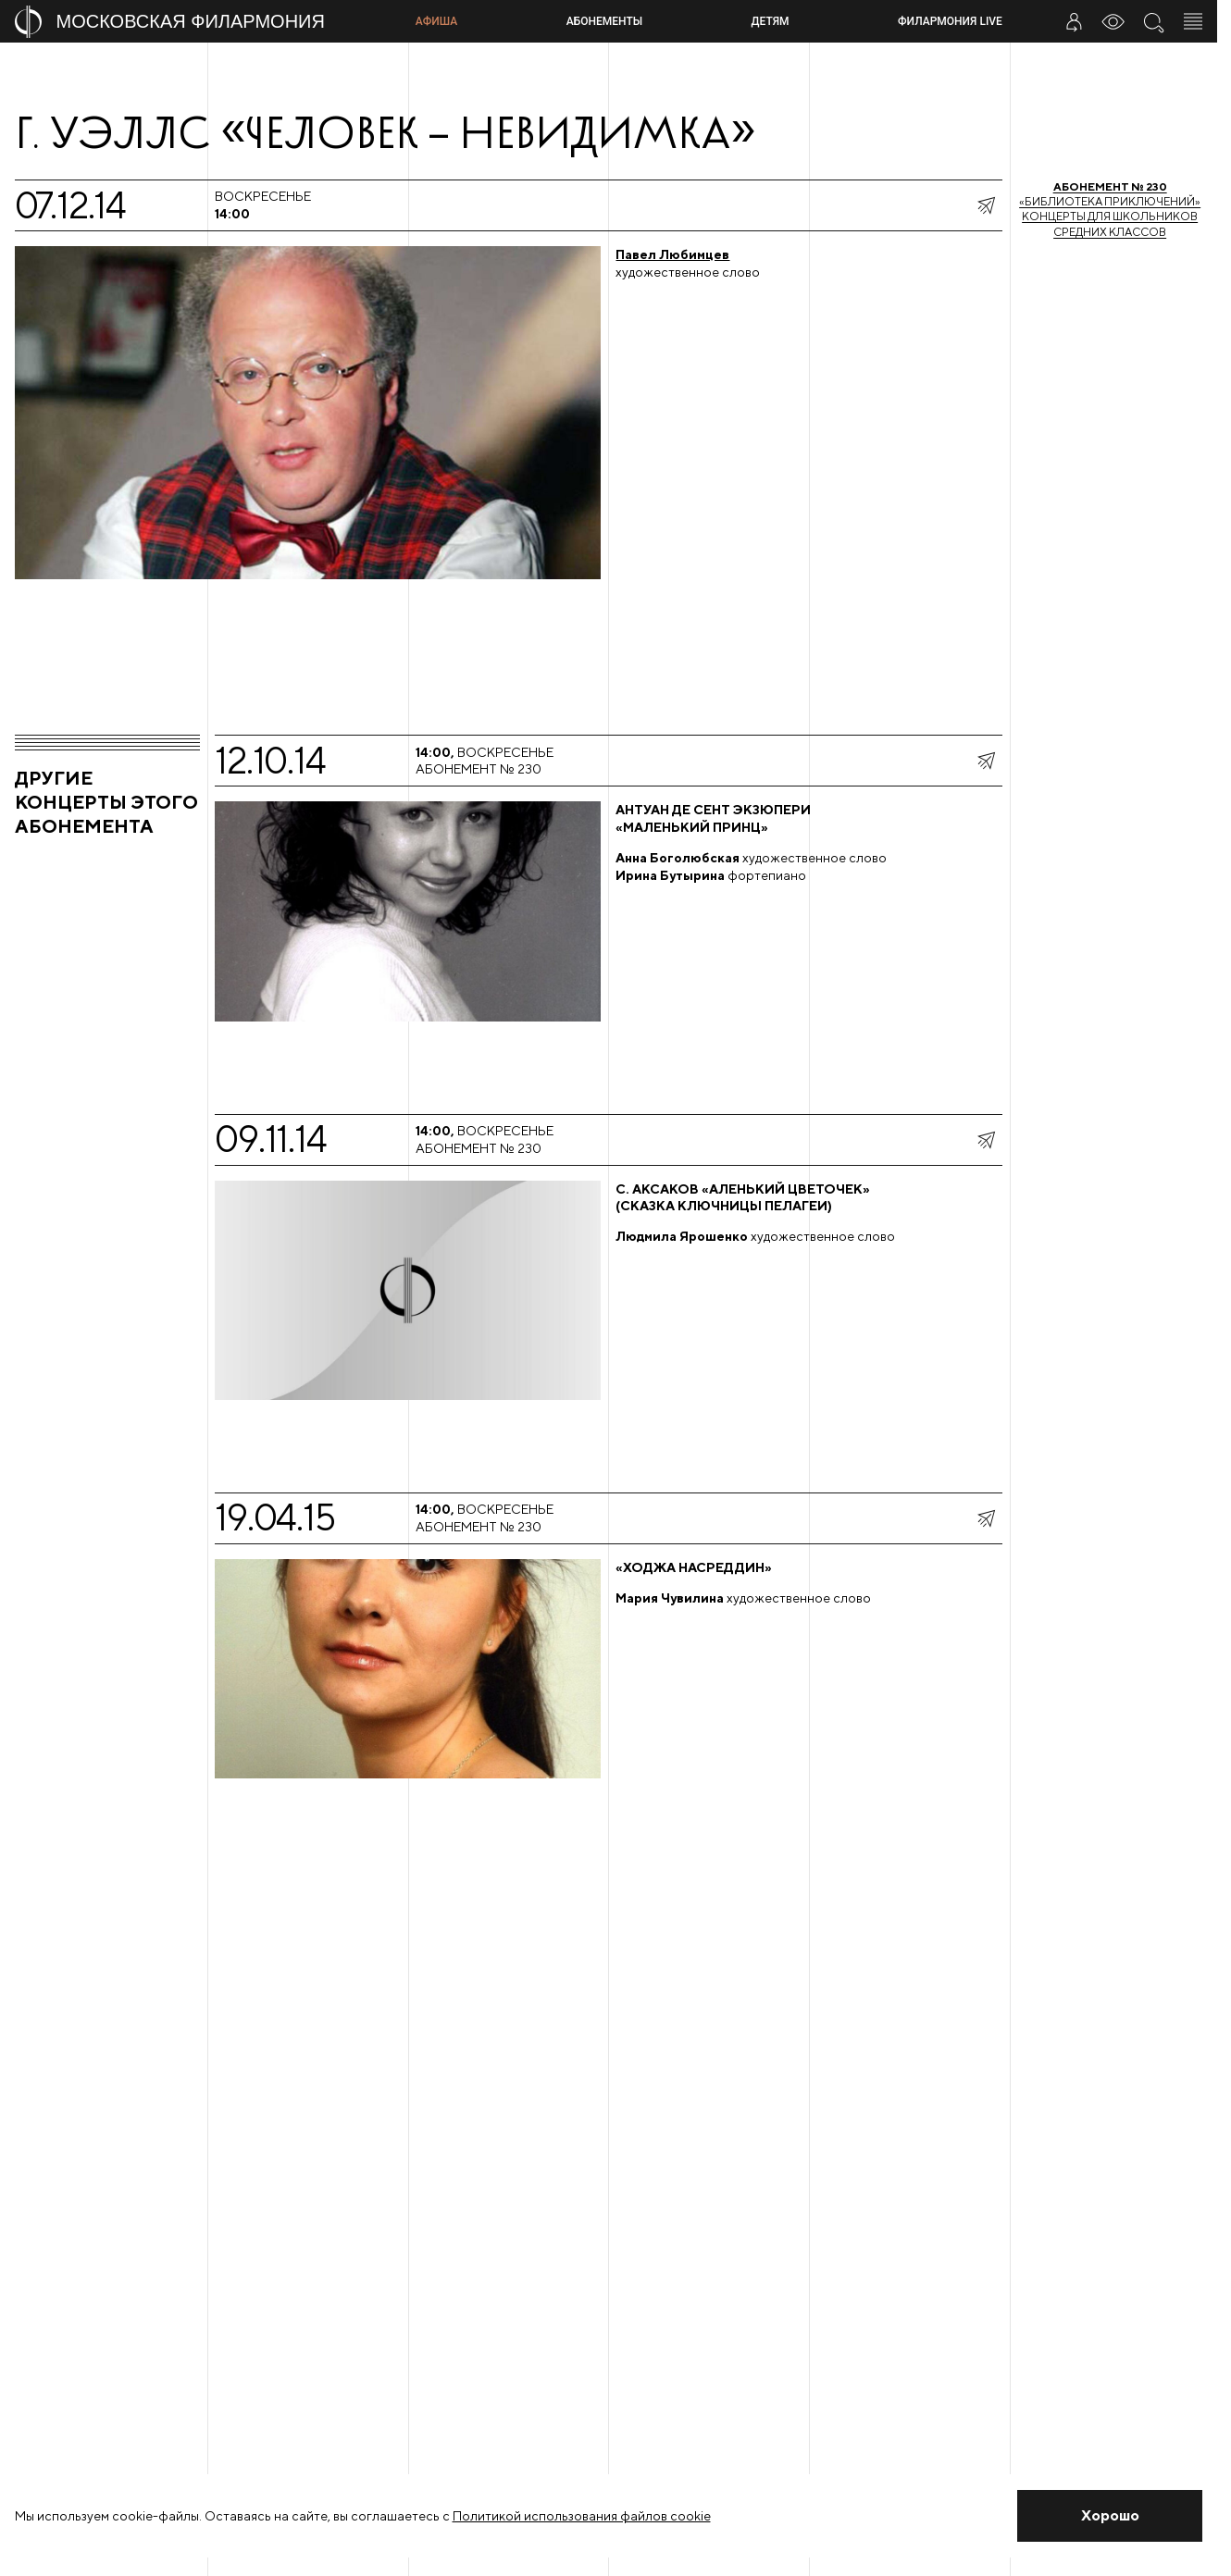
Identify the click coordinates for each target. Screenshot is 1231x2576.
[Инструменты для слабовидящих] (1113, 21)
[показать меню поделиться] (985, 205)
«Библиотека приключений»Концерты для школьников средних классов (1109, 209)
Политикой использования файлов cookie (582, 2515)
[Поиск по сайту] (1153, 21)
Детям (771, 21)
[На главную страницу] (208, 22)
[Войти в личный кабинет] (1073, 21)
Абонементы (604, 21)
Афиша (436, 21)
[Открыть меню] (1193, 21)
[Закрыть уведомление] (1110, 2516)
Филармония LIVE (950, 21)
